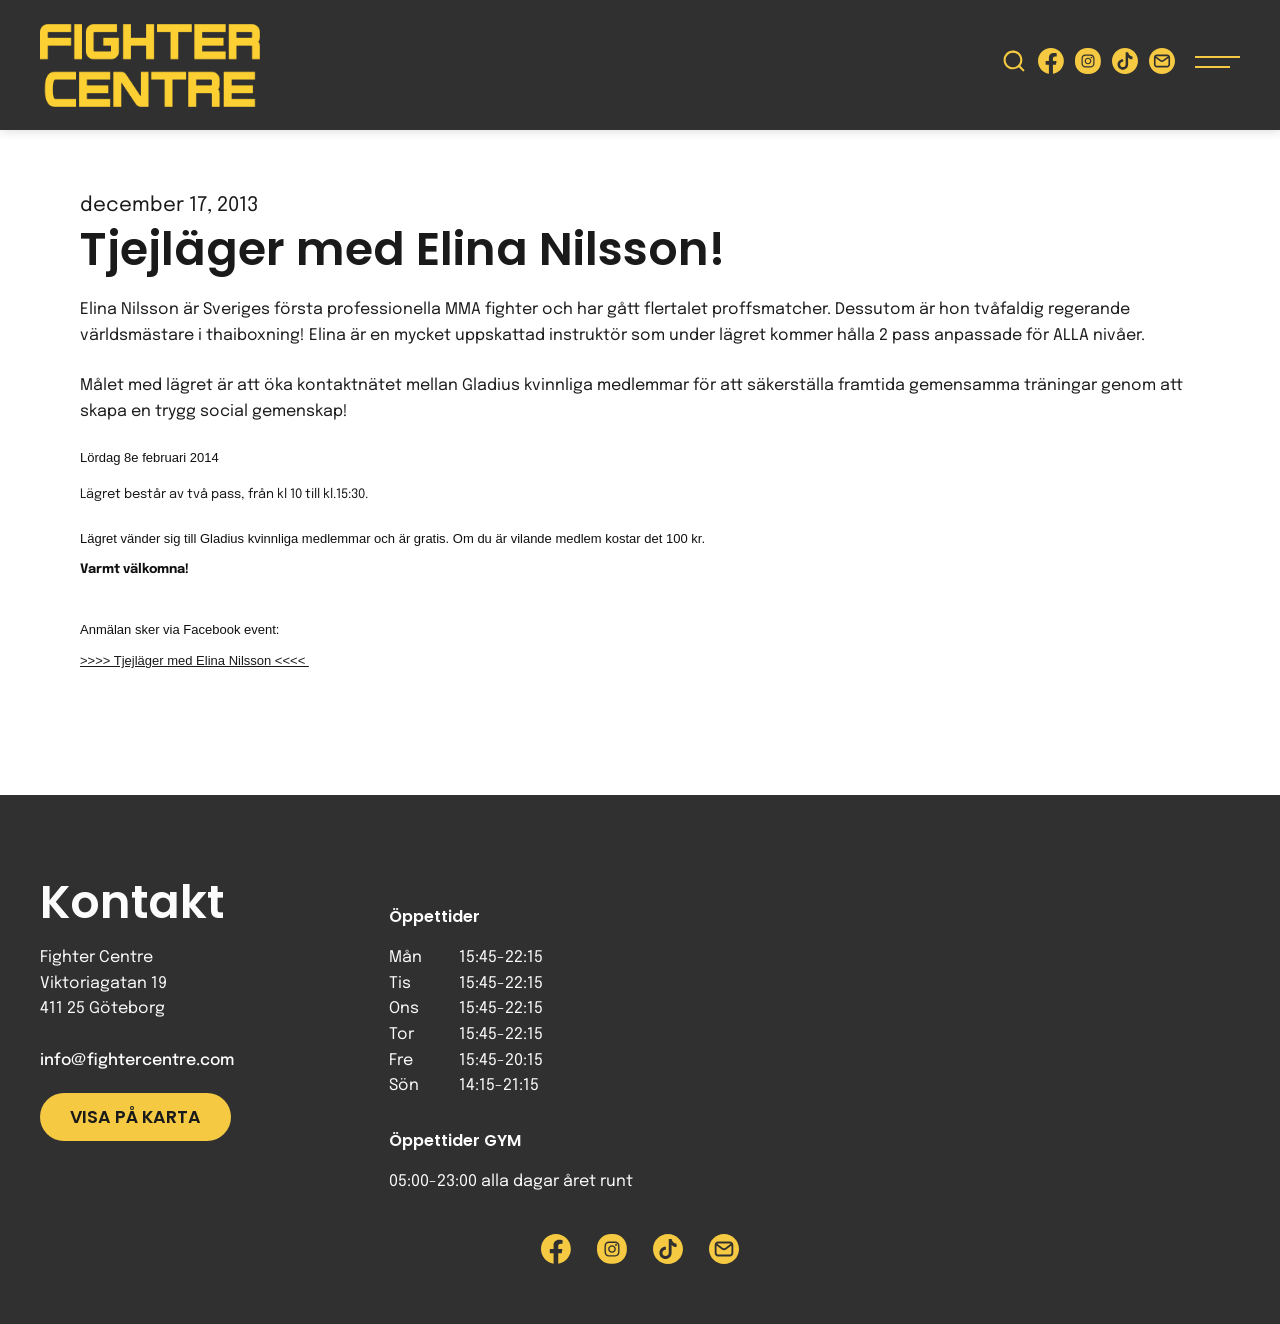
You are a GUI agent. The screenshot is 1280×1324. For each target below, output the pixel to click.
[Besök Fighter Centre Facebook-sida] (1051, 65)
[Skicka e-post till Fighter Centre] (1162, 65)
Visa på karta (135, 1117)
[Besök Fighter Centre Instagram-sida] (1088, 65)
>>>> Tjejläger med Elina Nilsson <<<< (194, 660)
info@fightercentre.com (137, 1060)
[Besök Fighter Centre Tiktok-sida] (1125, 65)
